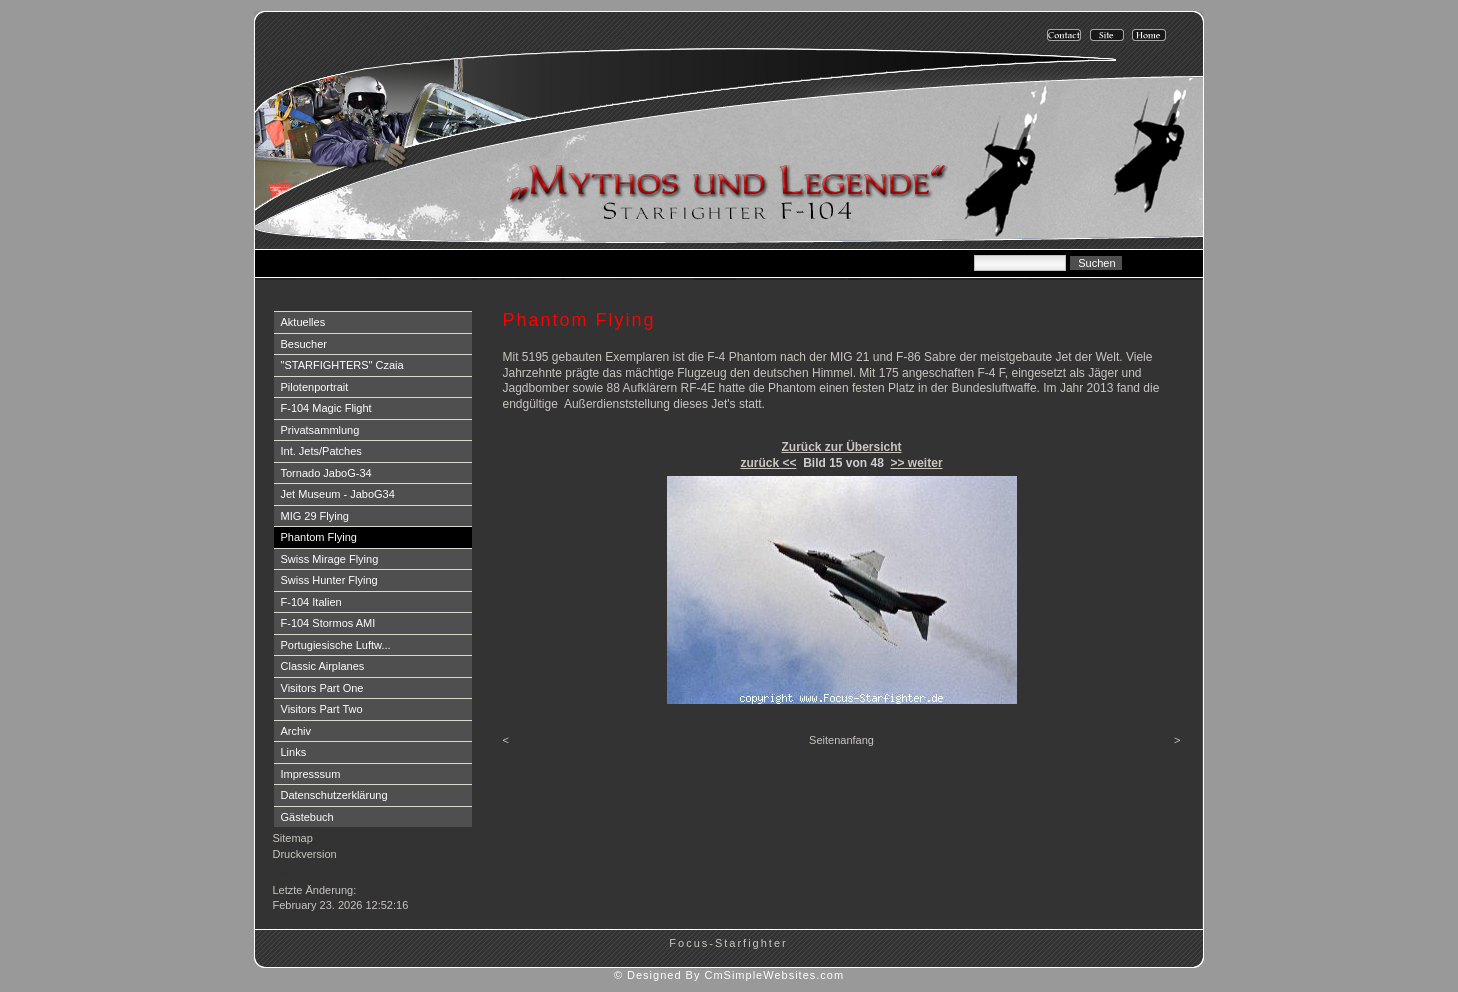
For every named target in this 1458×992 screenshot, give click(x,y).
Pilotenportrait (315, 387)
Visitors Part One (322, 688)
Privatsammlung (320, 430)
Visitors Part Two (322, 709)
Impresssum (311, 774)
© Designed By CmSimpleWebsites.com (729, 975)
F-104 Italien (311, 602)
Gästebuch (307, 817)
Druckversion (305, 854)
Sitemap (293, 838)
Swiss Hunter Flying (329, 580)
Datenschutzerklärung (334, 795)
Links (294, 752)
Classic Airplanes (323, 666)
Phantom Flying (319, 537)
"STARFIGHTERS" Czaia (342, 365)
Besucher (304, 344)
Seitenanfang (841, 740)
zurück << (768, 463)
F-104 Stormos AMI (328, 623)
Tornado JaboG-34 (326, 473)
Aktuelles (303, 322)
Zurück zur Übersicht (841, 447)
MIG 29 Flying (315, 516)
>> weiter (917, 463)
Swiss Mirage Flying (330, 559)
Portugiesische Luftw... (336, 645)
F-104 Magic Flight (326, 408)
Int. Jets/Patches (321, 451)
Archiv (296, 731)
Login (288, 874)
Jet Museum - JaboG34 (338, 494)
